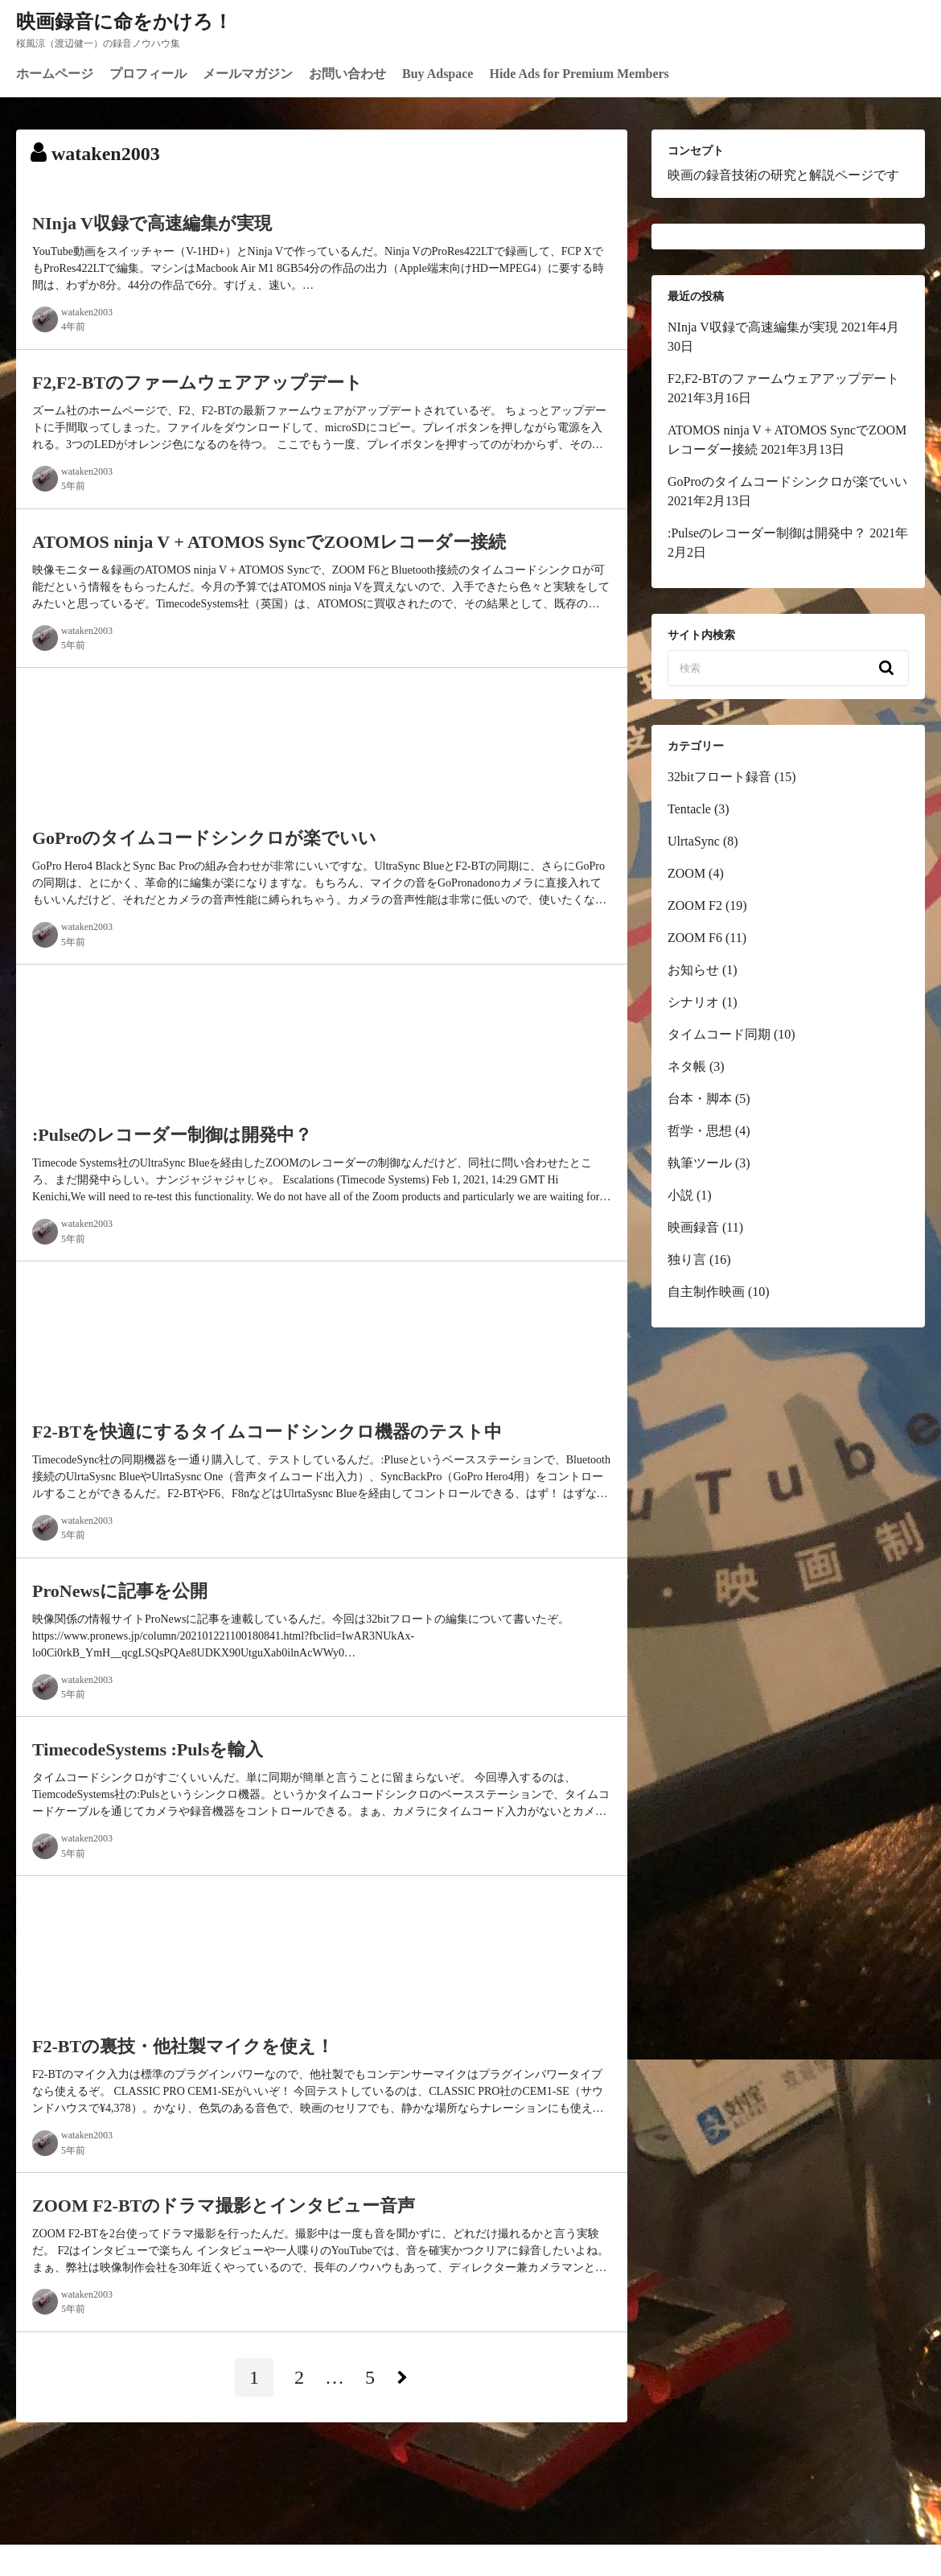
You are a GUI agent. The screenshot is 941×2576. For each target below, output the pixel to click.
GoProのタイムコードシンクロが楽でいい (787, 481)
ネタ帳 (687, 1066)
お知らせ (693, 970)
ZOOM (686, 873)
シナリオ (693, 1002)
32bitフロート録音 (719, 777)
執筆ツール (700, 1163)
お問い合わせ (347, 73)
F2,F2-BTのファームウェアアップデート (783, 378)
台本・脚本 (700, 1098)
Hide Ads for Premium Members (578, 73)
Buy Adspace (437, 73)
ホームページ (54, 73)
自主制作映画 (706, 1291)
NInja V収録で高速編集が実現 (753, 327)
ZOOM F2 (695, 905)
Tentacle (689, 809)
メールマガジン (248, 73)
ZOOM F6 (695, 937)
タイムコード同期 (719, 1034)
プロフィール (148, 73)
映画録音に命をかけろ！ (124, 21)
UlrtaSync (694, 841)
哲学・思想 (700, 1131)
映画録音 (693, 1227)
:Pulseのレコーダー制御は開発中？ (767, 533)
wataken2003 (87, 312)
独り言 (687, 1259)
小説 (680, 1195)
